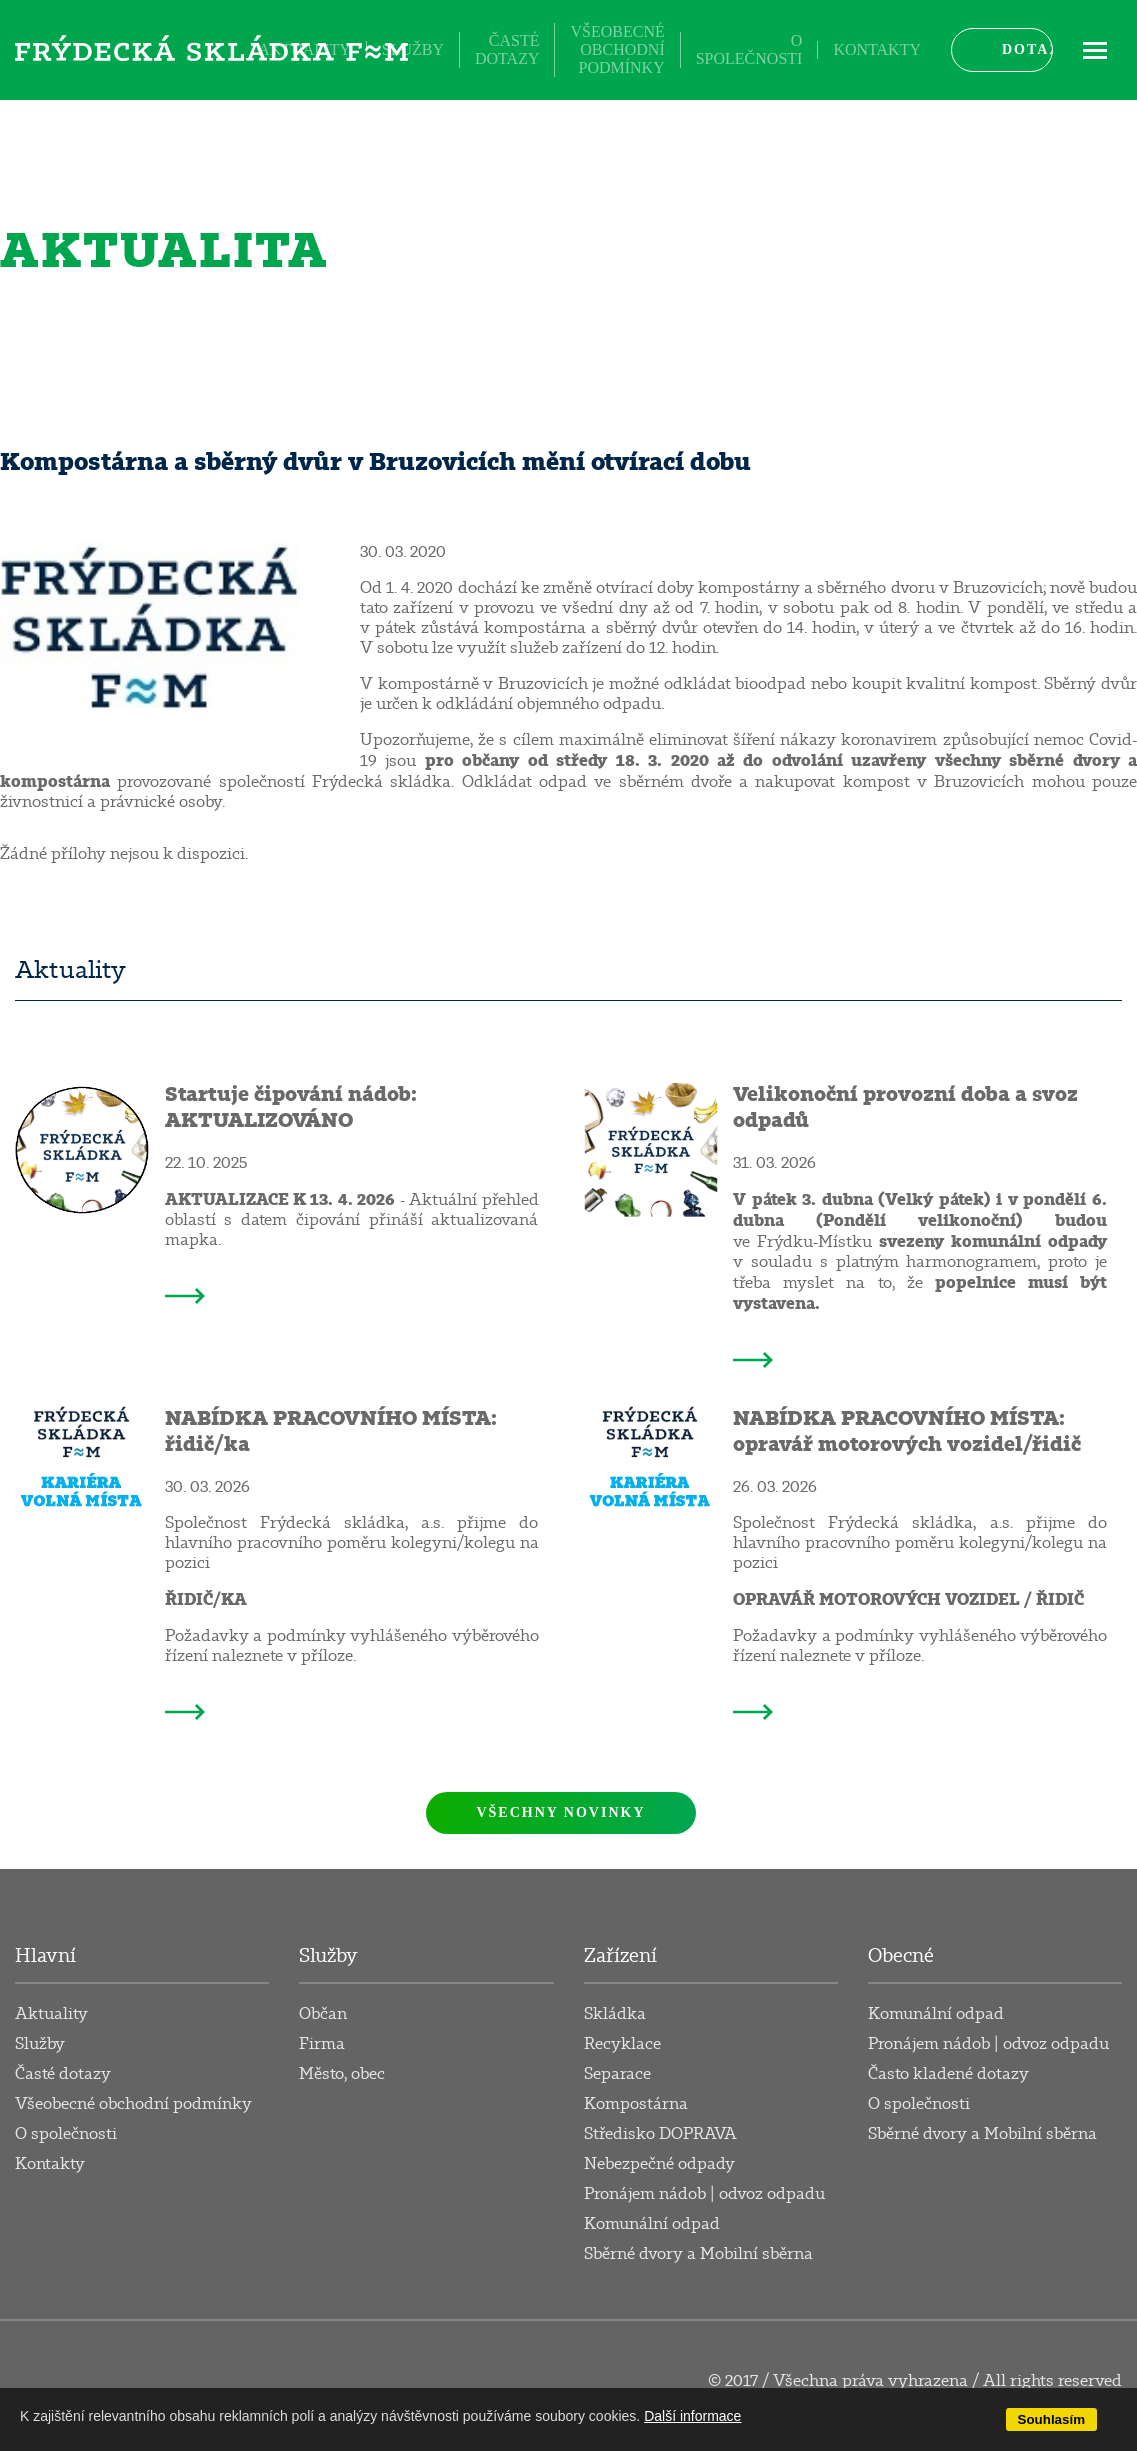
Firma (322, 2044)
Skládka (615, 2014)
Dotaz (1027, 49)
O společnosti (749, 49)
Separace (617, 2074)
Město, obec (342, 2074)
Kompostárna (636, 2104)
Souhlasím (1051, 2419)
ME (1095, 49)
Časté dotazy (507, 49)
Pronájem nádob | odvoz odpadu (704, 2194)
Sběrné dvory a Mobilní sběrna (698, 2254)
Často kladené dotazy (948, 2074)
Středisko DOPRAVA (660, 2134)
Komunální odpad (652, 2224)
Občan (323, 2014)
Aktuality (304, 49)
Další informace (692, 2416)
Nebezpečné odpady (659, 2164)
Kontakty (877, 49)
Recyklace (622, 2044)
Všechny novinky (560, 1812)
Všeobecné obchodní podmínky (617, 49)
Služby (413, 49)
